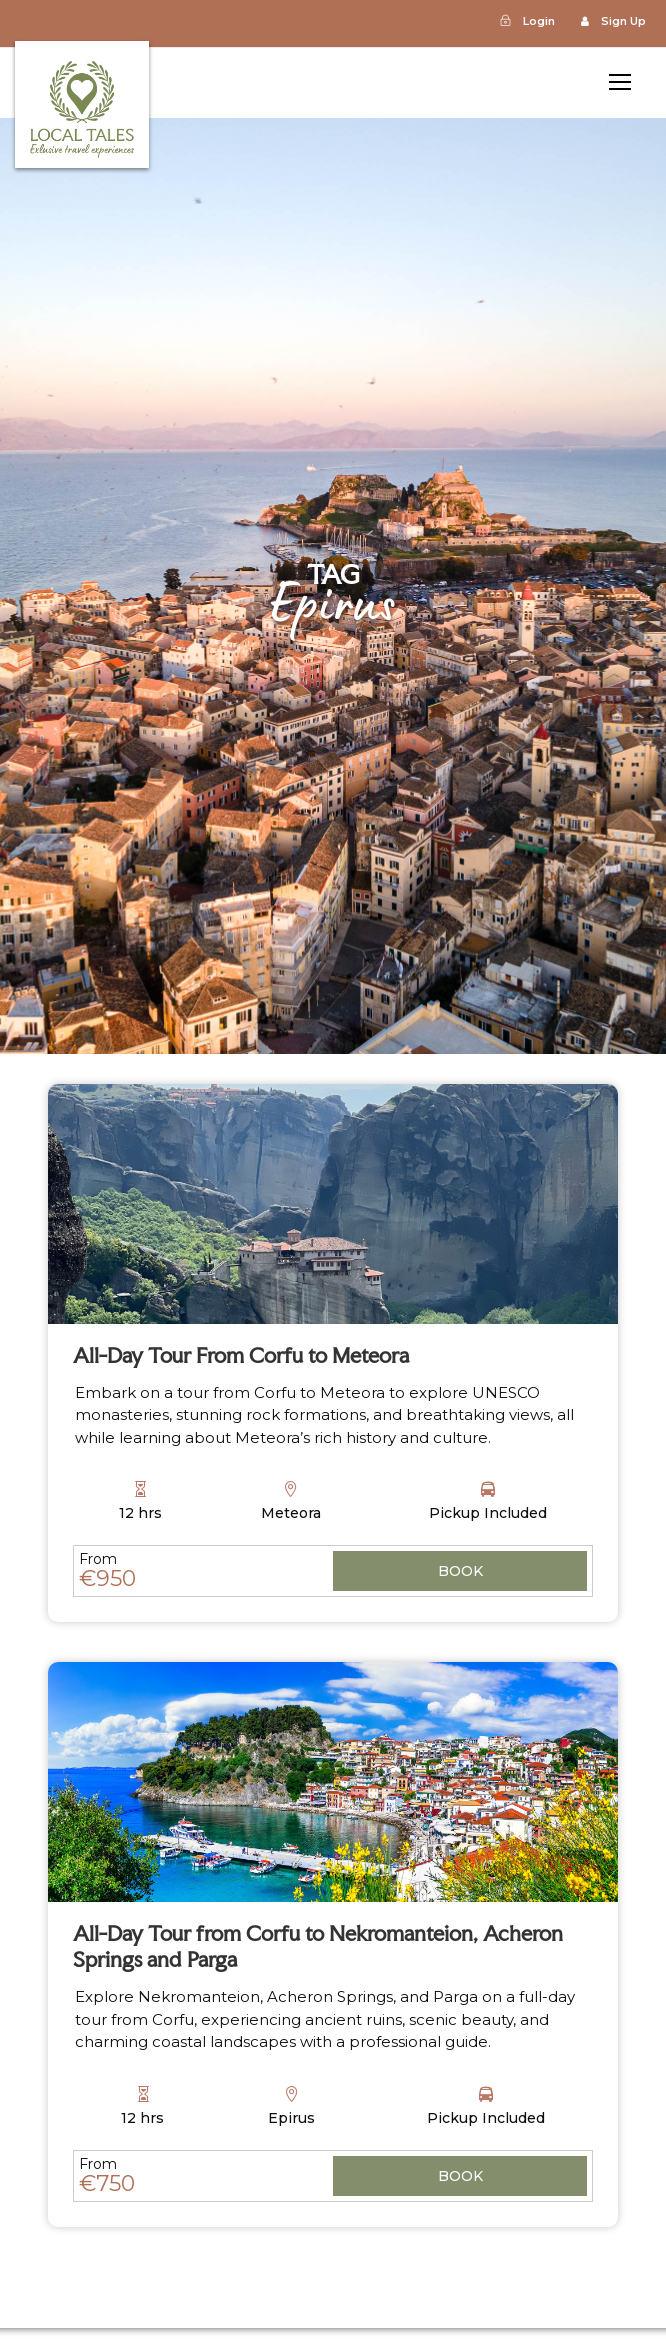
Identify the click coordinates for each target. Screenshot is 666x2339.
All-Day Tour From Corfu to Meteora (241, 1355)
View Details (460, 1572)
